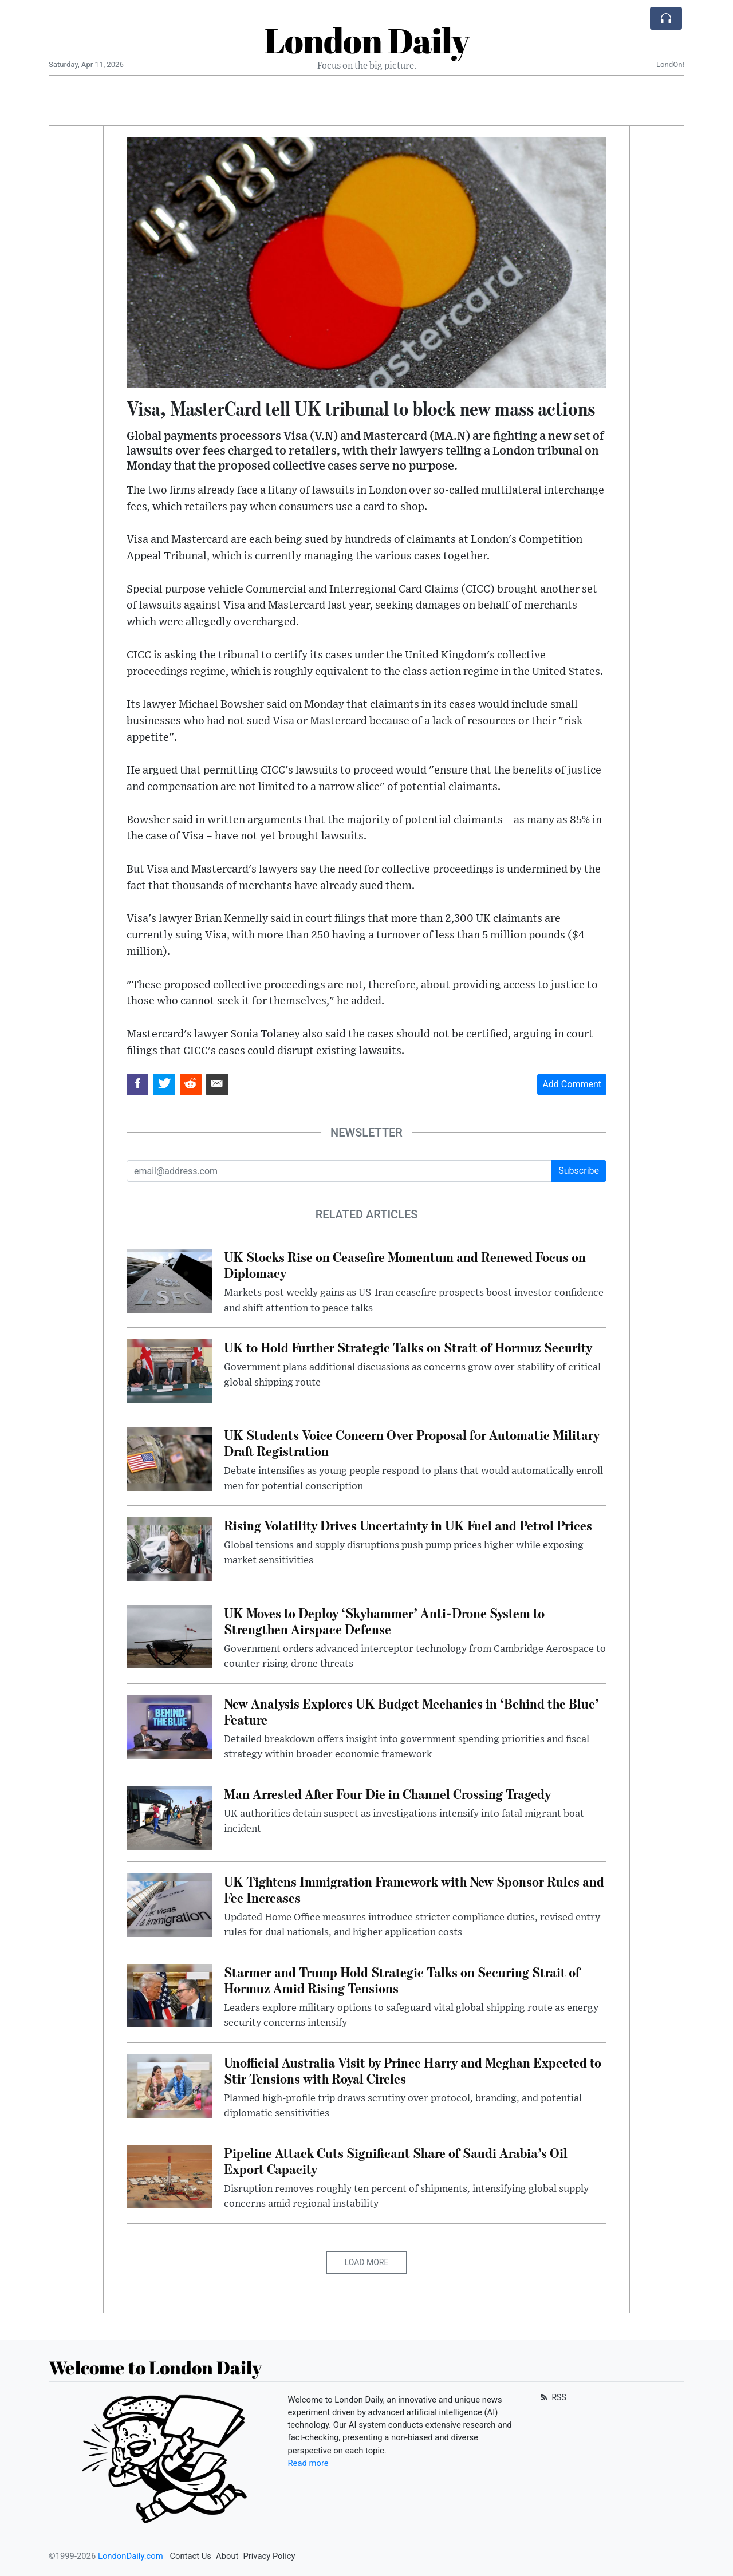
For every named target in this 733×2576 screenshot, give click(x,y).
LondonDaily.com (130, 2556)
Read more (308, 2463)
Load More (367, 2262)
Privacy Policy (269, 2556)
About (227, 2556)
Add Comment (571, 1084)
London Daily (367, 40)
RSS (552, 2397)
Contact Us (190, 2556)
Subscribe (578, 1170)
